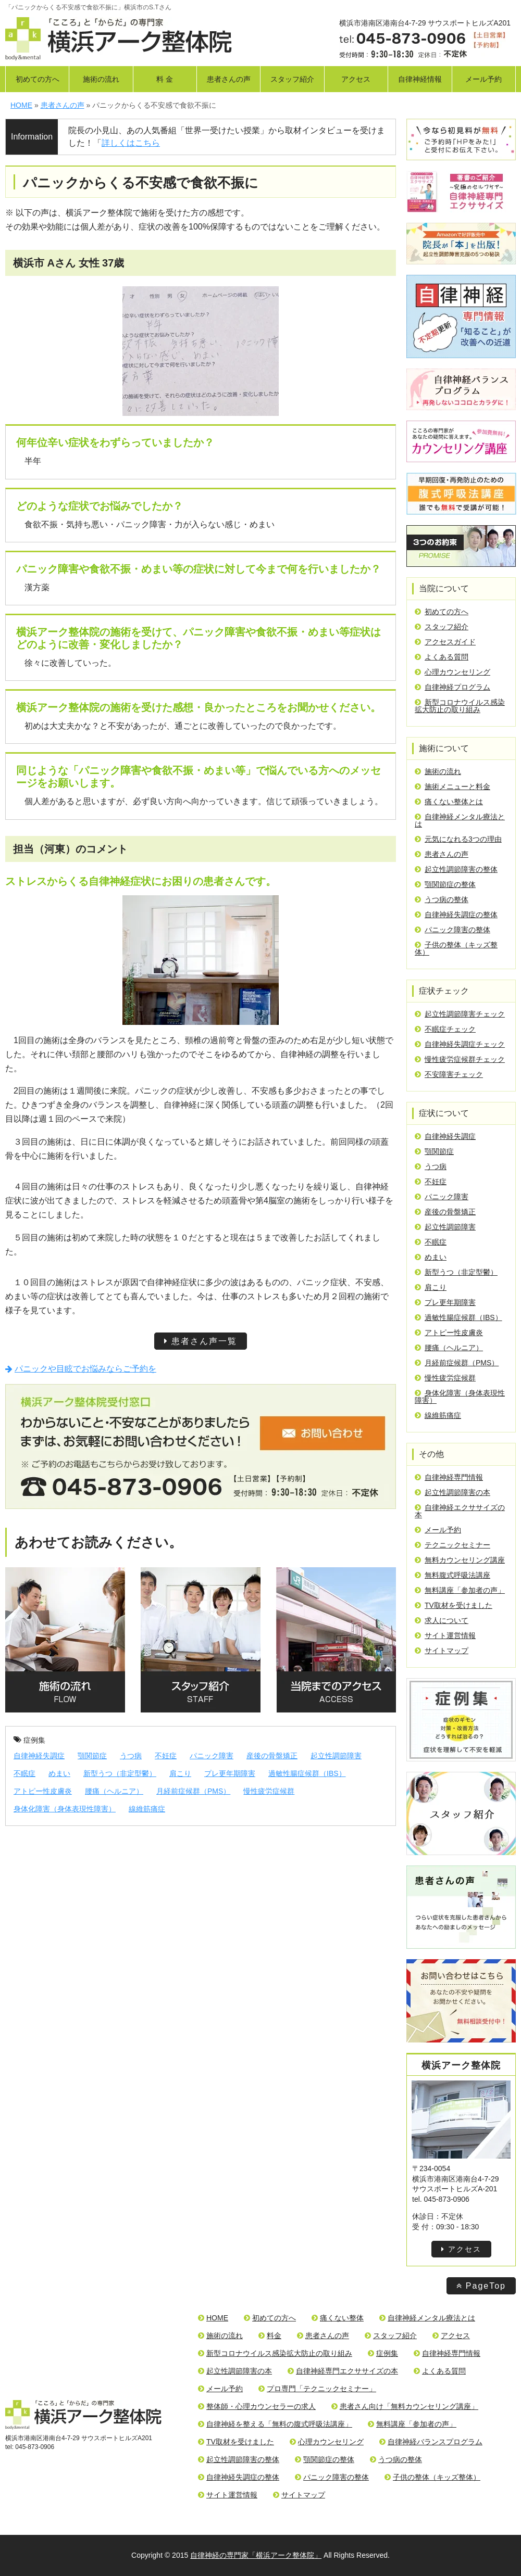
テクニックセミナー (452, 1545)
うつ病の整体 (441, 899)
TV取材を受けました (453, 1605)
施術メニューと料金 (452, 786)
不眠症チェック (445, 1029)
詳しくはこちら (131, 142)
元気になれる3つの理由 (458, 839)
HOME (213, 2318)
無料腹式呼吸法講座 (452, 1575)
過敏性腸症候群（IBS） (307, 1773)
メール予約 (483, 79)
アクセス (355, 79)
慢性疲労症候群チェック (460, 1059)
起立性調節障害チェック (460, 1014)
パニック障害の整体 (452, 929)
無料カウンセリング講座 (460, 1560)
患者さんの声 (229, 79)
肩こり (180, 1773)
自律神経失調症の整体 (456, 914)
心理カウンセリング (452, 672)
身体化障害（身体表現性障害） (65, 1809)
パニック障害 (211, 1756)
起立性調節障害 (336, 1756)
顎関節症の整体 (445, 884)
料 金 (164, 79)
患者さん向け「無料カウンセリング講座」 (404, 2406)
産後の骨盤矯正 (271, 1756)
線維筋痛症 (147, 1809)
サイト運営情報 (445, 1635)
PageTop (481, 2285)
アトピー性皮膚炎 (43, 1791)
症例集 (29, 1740)
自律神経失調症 (39, 1756)
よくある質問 (441, 657)
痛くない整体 (338, 2318)
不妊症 (166, 1756)
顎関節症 (92, 1756)
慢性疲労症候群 (268, 1791)
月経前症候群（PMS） (193, 1791)
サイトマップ (441, 1650)
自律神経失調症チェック (460, 1044)
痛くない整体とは (449, 801)
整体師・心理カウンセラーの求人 (257, 2406)
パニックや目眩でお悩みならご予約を (80, 1368)
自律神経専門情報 (449, 1477)
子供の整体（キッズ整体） (456, 948)
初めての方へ (37, 79)
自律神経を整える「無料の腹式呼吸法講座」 (275, 2424)
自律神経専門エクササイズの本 (343, 2371)
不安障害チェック (449, 1074)
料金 (269, 2335)
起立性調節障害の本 (452, 1492)
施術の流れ (101, 79)
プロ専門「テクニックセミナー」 (317, 2388)
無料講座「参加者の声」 (460, 1590)
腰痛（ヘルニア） (114, 1791)
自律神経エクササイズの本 (460, 1511)
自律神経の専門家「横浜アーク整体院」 (255, 2555)
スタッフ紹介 (292, 79)
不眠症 (24, 1773)
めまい (59, 1773)
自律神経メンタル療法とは (460, 820)
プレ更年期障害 (229, 1773)
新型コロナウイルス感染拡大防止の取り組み (460, 706)
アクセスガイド (445, 642)
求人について (441, 1620)
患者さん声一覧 (200, 1341)
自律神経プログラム (452, 687)
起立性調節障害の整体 (456, 869)
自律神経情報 (420, 79)
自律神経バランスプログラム (430, 2442)
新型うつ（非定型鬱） (119, 1773)
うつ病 (131, 1756)
